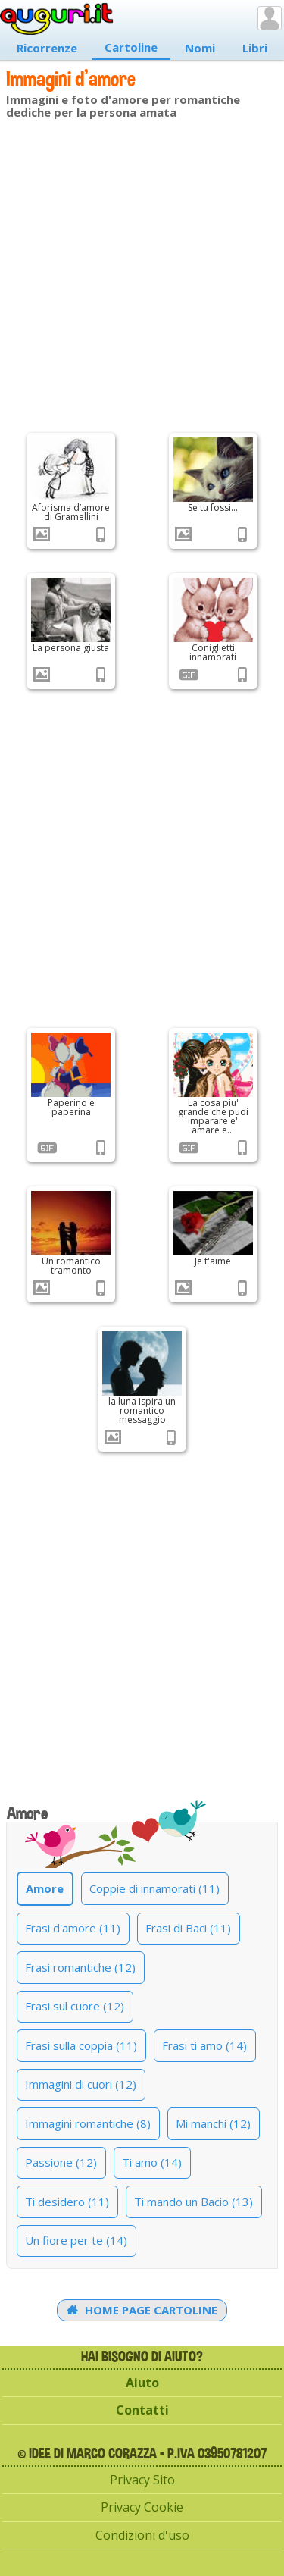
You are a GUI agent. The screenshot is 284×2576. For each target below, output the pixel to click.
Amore (45, 1888)
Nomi (200, 47)
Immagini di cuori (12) (80, 2084)
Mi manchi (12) (213, 2123)
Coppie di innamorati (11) (154, 1888)
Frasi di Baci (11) (188, 1927)
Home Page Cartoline (142, 2309)
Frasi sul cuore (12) (74, 2005)
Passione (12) (61, 2162)
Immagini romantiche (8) (88, 2123)
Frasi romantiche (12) (80, 1967)
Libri (254, 47)
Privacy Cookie (142, 2507)
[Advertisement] (142, 272)
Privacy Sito (142, 2479)
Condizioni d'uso (142, 2535)
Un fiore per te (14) (76, 2240)
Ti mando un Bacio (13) (193, 2201)
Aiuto (142, 2382)
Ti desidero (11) (67, 2201)
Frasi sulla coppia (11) (81, 2045)
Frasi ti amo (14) (204, 2045)
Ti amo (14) (152, 2162)
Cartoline (131, 47)
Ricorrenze (47, 47)
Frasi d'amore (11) (72, 1927)
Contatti (142, 2410)
